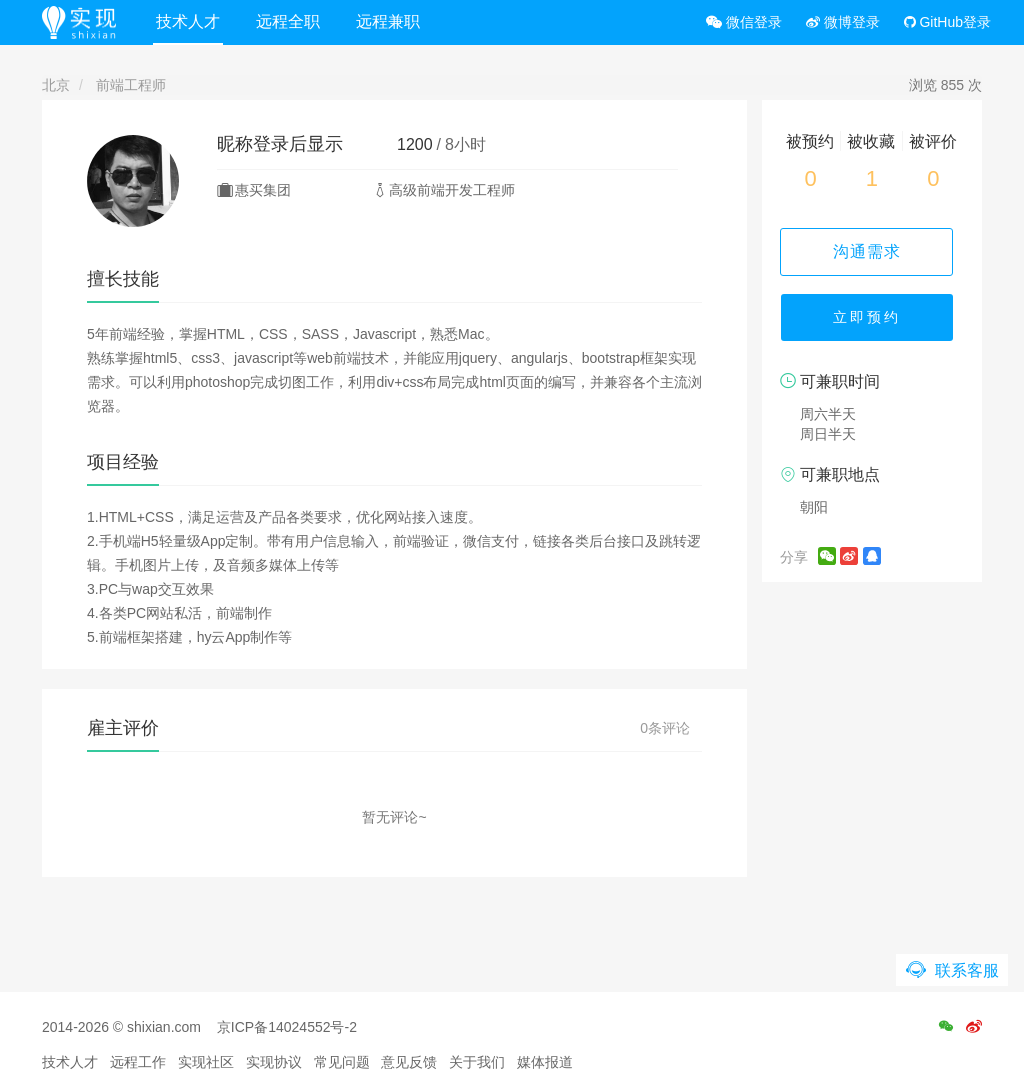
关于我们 (477, 1062)
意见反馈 (409, 1062)
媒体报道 (545, 1062)
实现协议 (274, 1062)
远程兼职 (391, 21)
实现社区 (206, 1062)
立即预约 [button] (872, 320)
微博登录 (843, 22)
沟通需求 (872, 251)
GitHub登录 (947, 22)
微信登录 (744, 22)
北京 (56, 85)
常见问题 (342, 1062)
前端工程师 (131, 85)
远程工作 (138, 1062)
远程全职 (291, 21)
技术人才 (191, 21)
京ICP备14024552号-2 (287, 1027)
